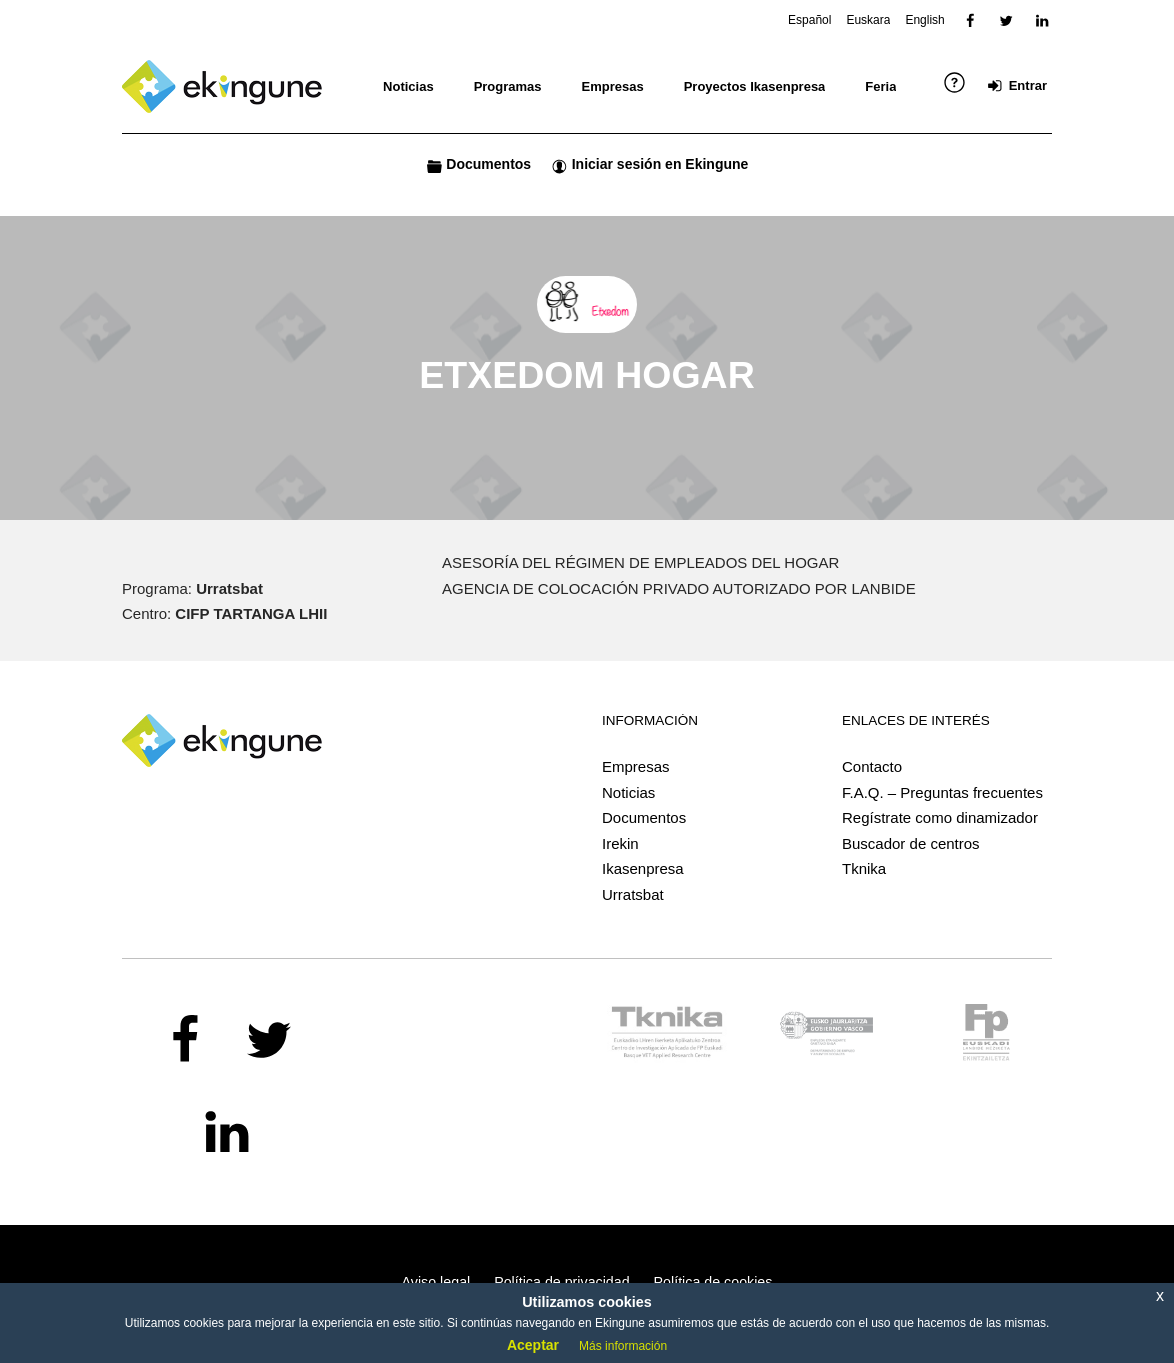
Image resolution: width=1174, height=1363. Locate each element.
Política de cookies (713, 1282)
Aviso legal (436, 1282)
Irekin (620, 843)
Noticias (628, 792)
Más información (623, 1346)
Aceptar (533, 1345)
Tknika (864, 868)
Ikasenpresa (643, 868)
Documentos (644, 817)
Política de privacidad (561, 1282)
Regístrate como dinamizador (940, 817)
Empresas (636, 766)
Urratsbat (633, 894)
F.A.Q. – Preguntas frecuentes (942, 792)
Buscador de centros (911, 843)
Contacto (872, 766)
